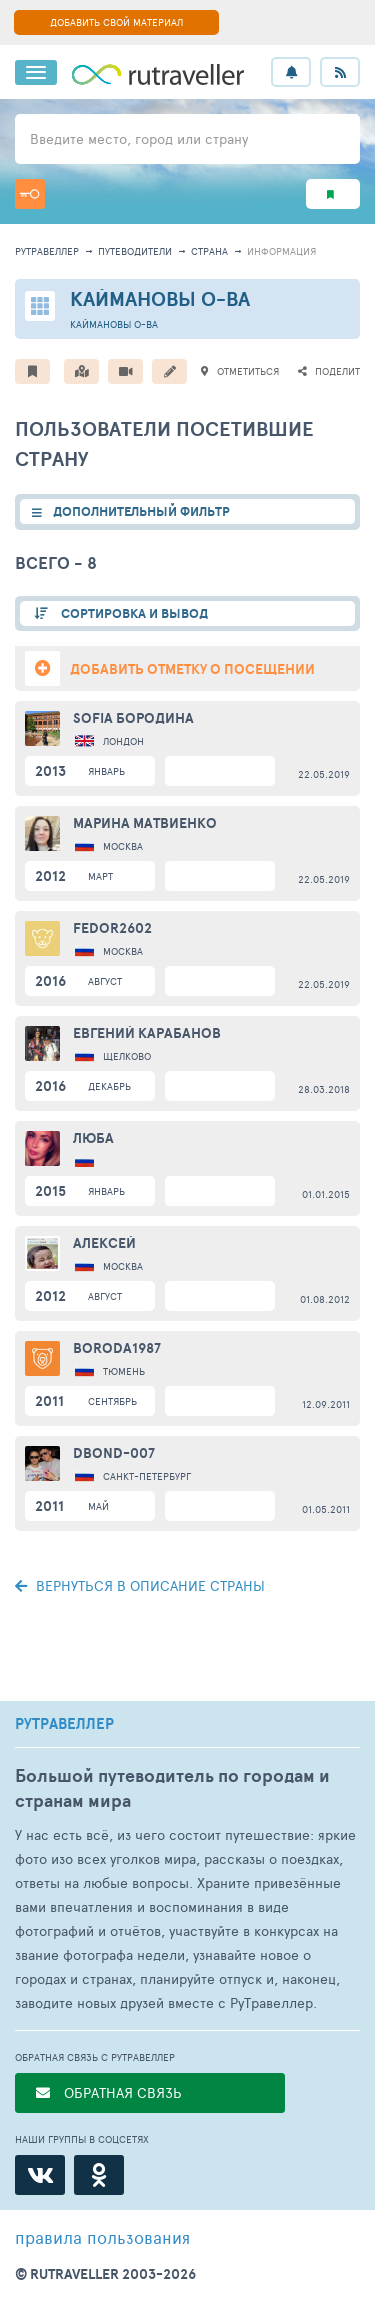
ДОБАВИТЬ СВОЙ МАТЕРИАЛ (116, 22)
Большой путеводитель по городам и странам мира (172, 1788)
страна (209, 251)
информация (281, 251)
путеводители (135, 251)
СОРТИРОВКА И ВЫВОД (133, 613)
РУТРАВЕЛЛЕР (64, 1724)
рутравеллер (47, 251)
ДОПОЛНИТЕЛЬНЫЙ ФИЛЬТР (141, 511)
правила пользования (102, 2237)
